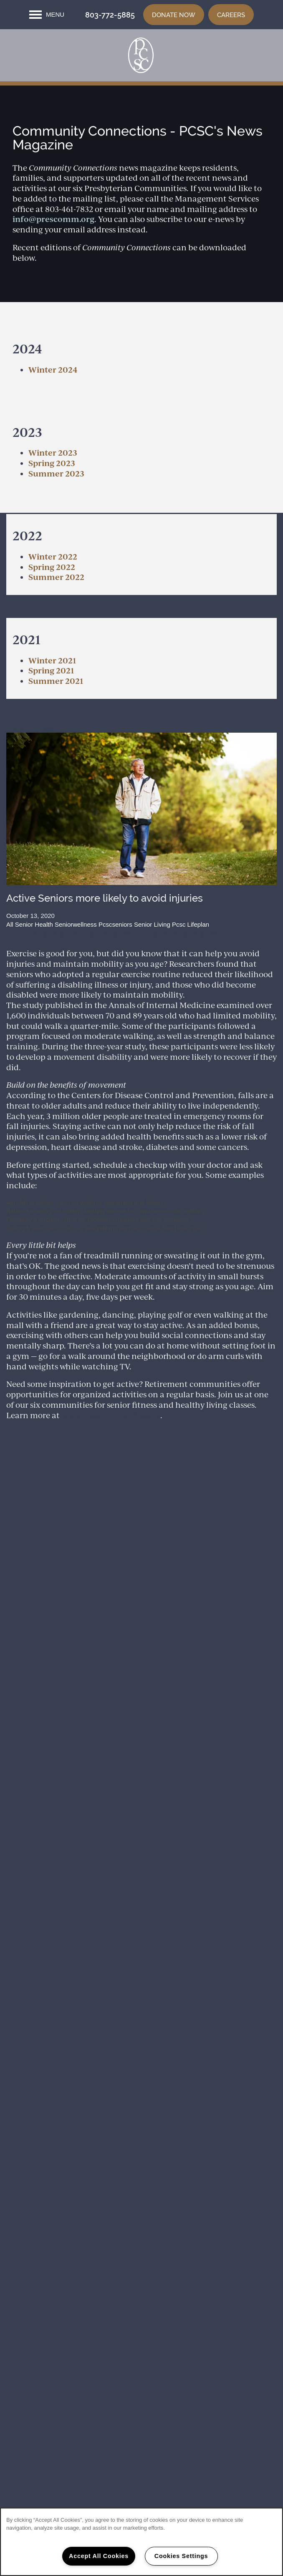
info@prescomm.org (53, 253)
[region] (141, 2542)
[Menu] (46, 14)
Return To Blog (30, 762)
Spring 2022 (51, 601)
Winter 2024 (53, 403)
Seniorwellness (76, 958)
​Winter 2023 (52, 486)
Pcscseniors (115, 958)
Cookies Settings (181, 2556)
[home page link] (141, 65)
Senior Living (152, 958)
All (9, 958)
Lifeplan (198, 958)
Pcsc (179, 958)
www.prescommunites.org (110, 1449)
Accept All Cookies (99, 2556)
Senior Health (34, 958)
